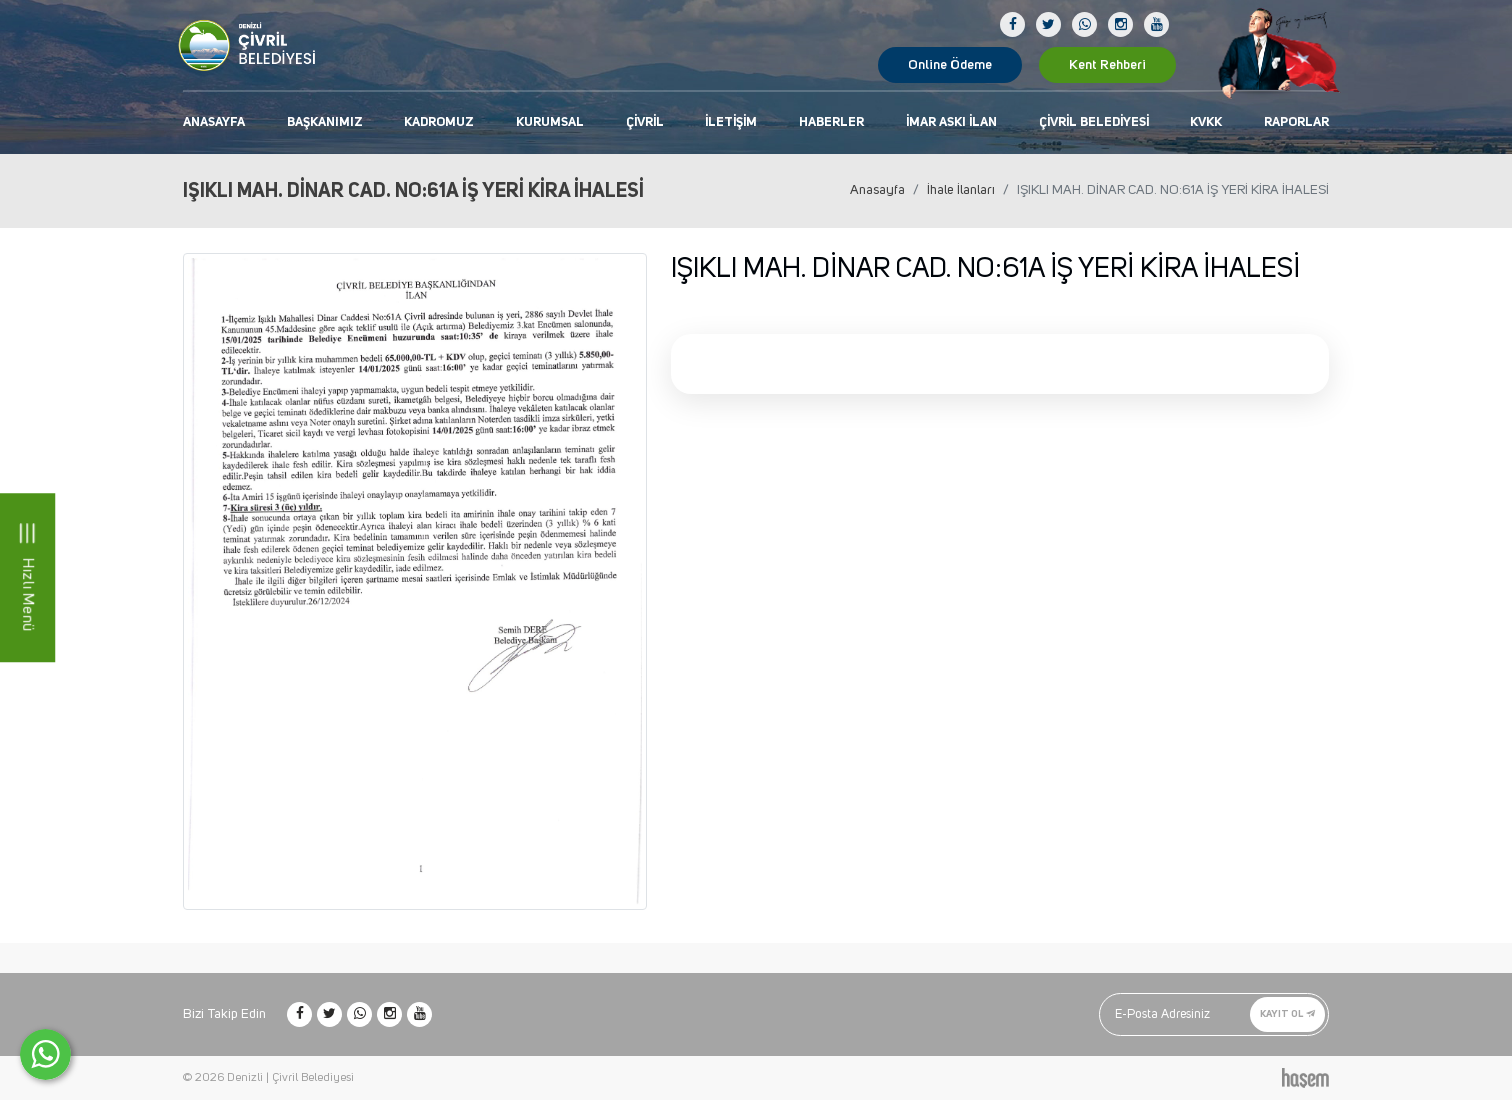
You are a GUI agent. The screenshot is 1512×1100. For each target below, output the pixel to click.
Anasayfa (214, 122)
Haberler (831, 122)
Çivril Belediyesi (1094, 122)
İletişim (731, 122)
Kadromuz (439, 122)
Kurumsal (550, 122)
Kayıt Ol (1287, 1014)
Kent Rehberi (1107, 65)
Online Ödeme (950, 65)
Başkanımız (325, 122)
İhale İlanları (961, 190)
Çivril (645, 122)
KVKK (1206, 122)
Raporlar (1296, 122)
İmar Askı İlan (951, 122)
